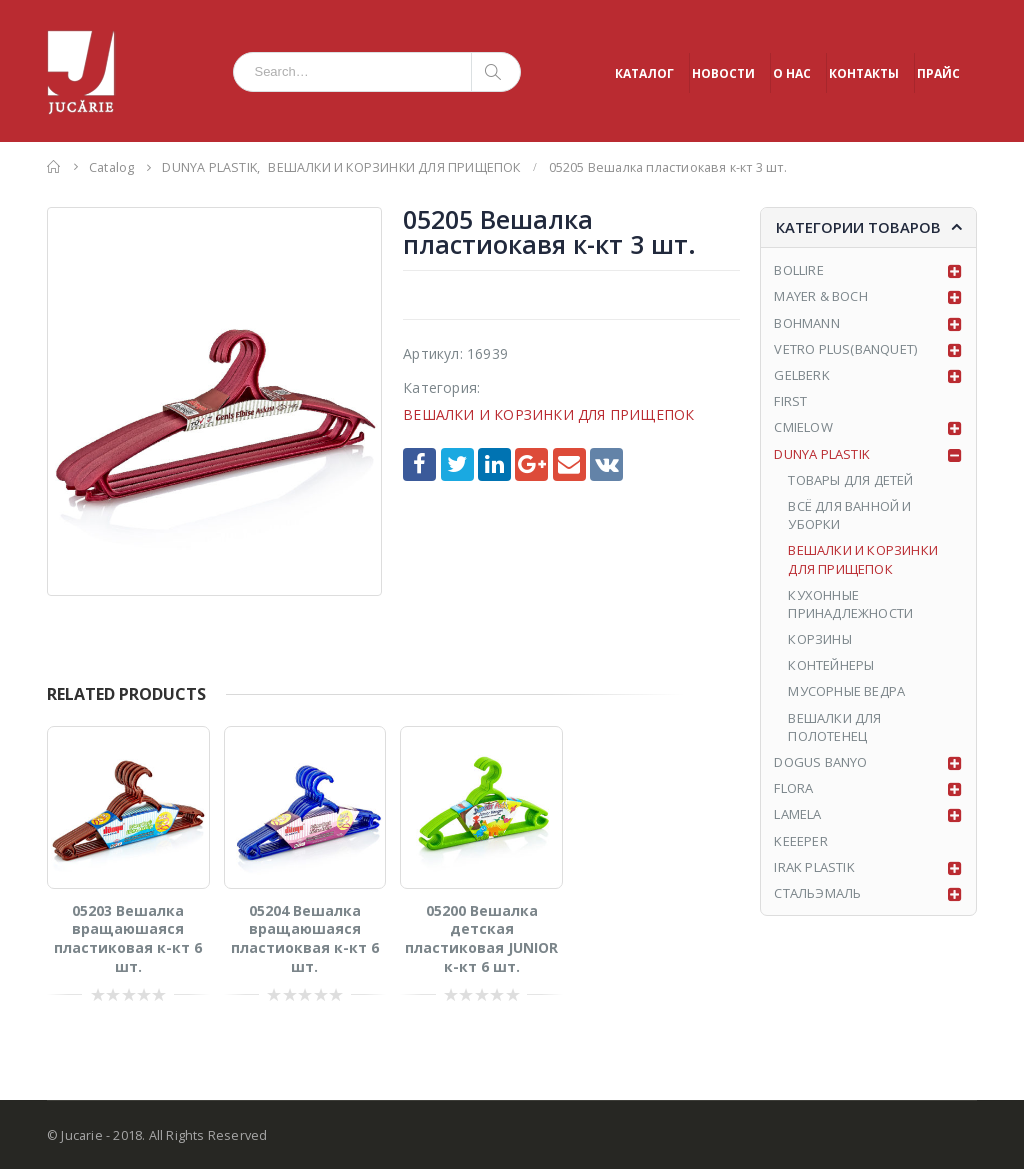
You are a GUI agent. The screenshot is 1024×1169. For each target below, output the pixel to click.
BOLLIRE (798, 270)
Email (569, 464)
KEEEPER (800, 841)
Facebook (419, 464)
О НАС (792, 73)
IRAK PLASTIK (814, 867)
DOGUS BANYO (820, 762)
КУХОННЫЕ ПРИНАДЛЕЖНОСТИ (850, 604)
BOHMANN (806, 323)
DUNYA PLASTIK (822, 454)
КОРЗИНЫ (819, 639)
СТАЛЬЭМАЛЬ (817, 893)
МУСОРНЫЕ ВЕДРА (846, 691)
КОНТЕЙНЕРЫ (831, 665)
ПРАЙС (938, 73)
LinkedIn (494, 464)
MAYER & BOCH (820, 296)
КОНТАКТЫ (864, 73)
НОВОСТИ (723, 73)
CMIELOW (803, 427)
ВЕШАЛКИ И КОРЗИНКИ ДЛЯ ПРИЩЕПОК (548, 414)
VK (606, 464)
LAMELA (797, 814)
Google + (531, 464)
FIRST (790, 401)
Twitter (457, 464)
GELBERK (801, 375)
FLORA (793, 788)
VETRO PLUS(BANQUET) (845, 349)
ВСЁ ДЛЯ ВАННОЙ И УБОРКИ (849, 515)
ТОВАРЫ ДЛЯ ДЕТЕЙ (850, 480)
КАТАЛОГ (644, 73)
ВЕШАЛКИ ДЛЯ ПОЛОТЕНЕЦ (834, 727)
